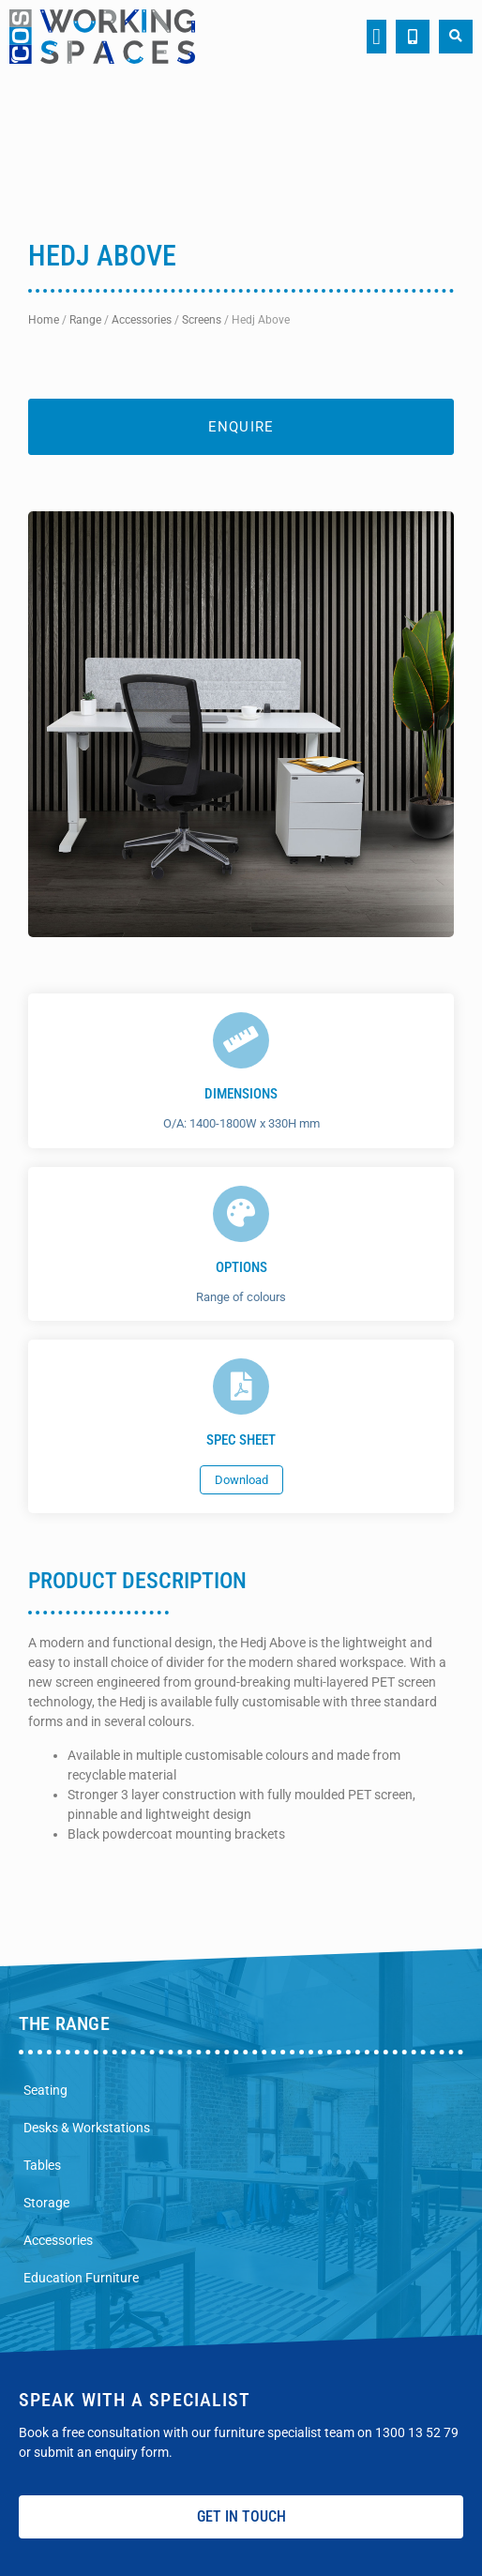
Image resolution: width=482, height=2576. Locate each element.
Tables (42, 2165)
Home (43, 319)
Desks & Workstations (86, 2127)
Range (85, 319)
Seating (45, 2090)
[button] (376, 36)
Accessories (142, 319)
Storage (46, 2202)
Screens (201, 319)
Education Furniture (81, 2277)
